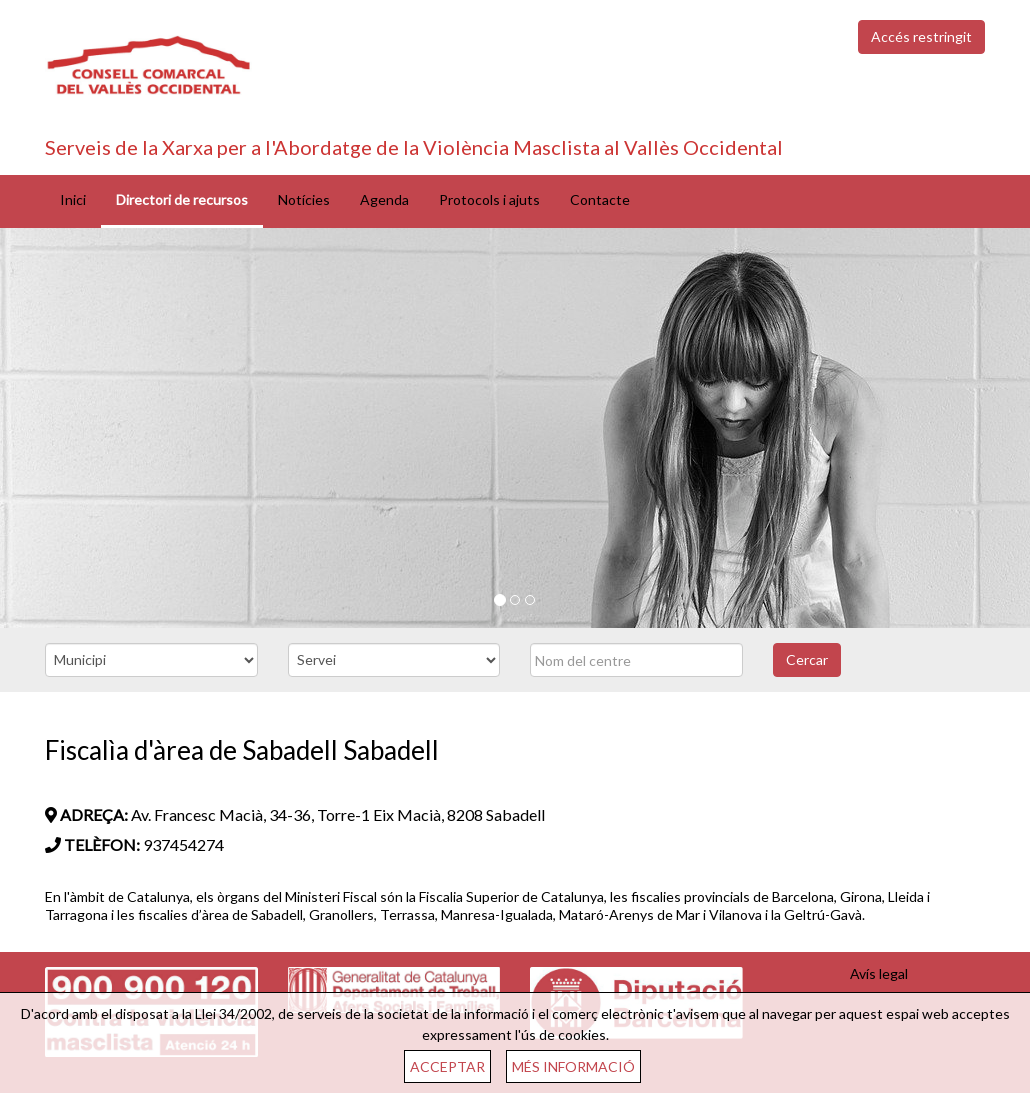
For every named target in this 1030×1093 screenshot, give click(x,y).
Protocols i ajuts (489, 199)
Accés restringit (921, 36)
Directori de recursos (182, 199)
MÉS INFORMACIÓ (573, 1066)
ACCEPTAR (447, 1066)
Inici (73, 199)
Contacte (600, 199)
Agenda (384, 199)
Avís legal (879, 973)
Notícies (304, 199)
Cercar (807, 659)
